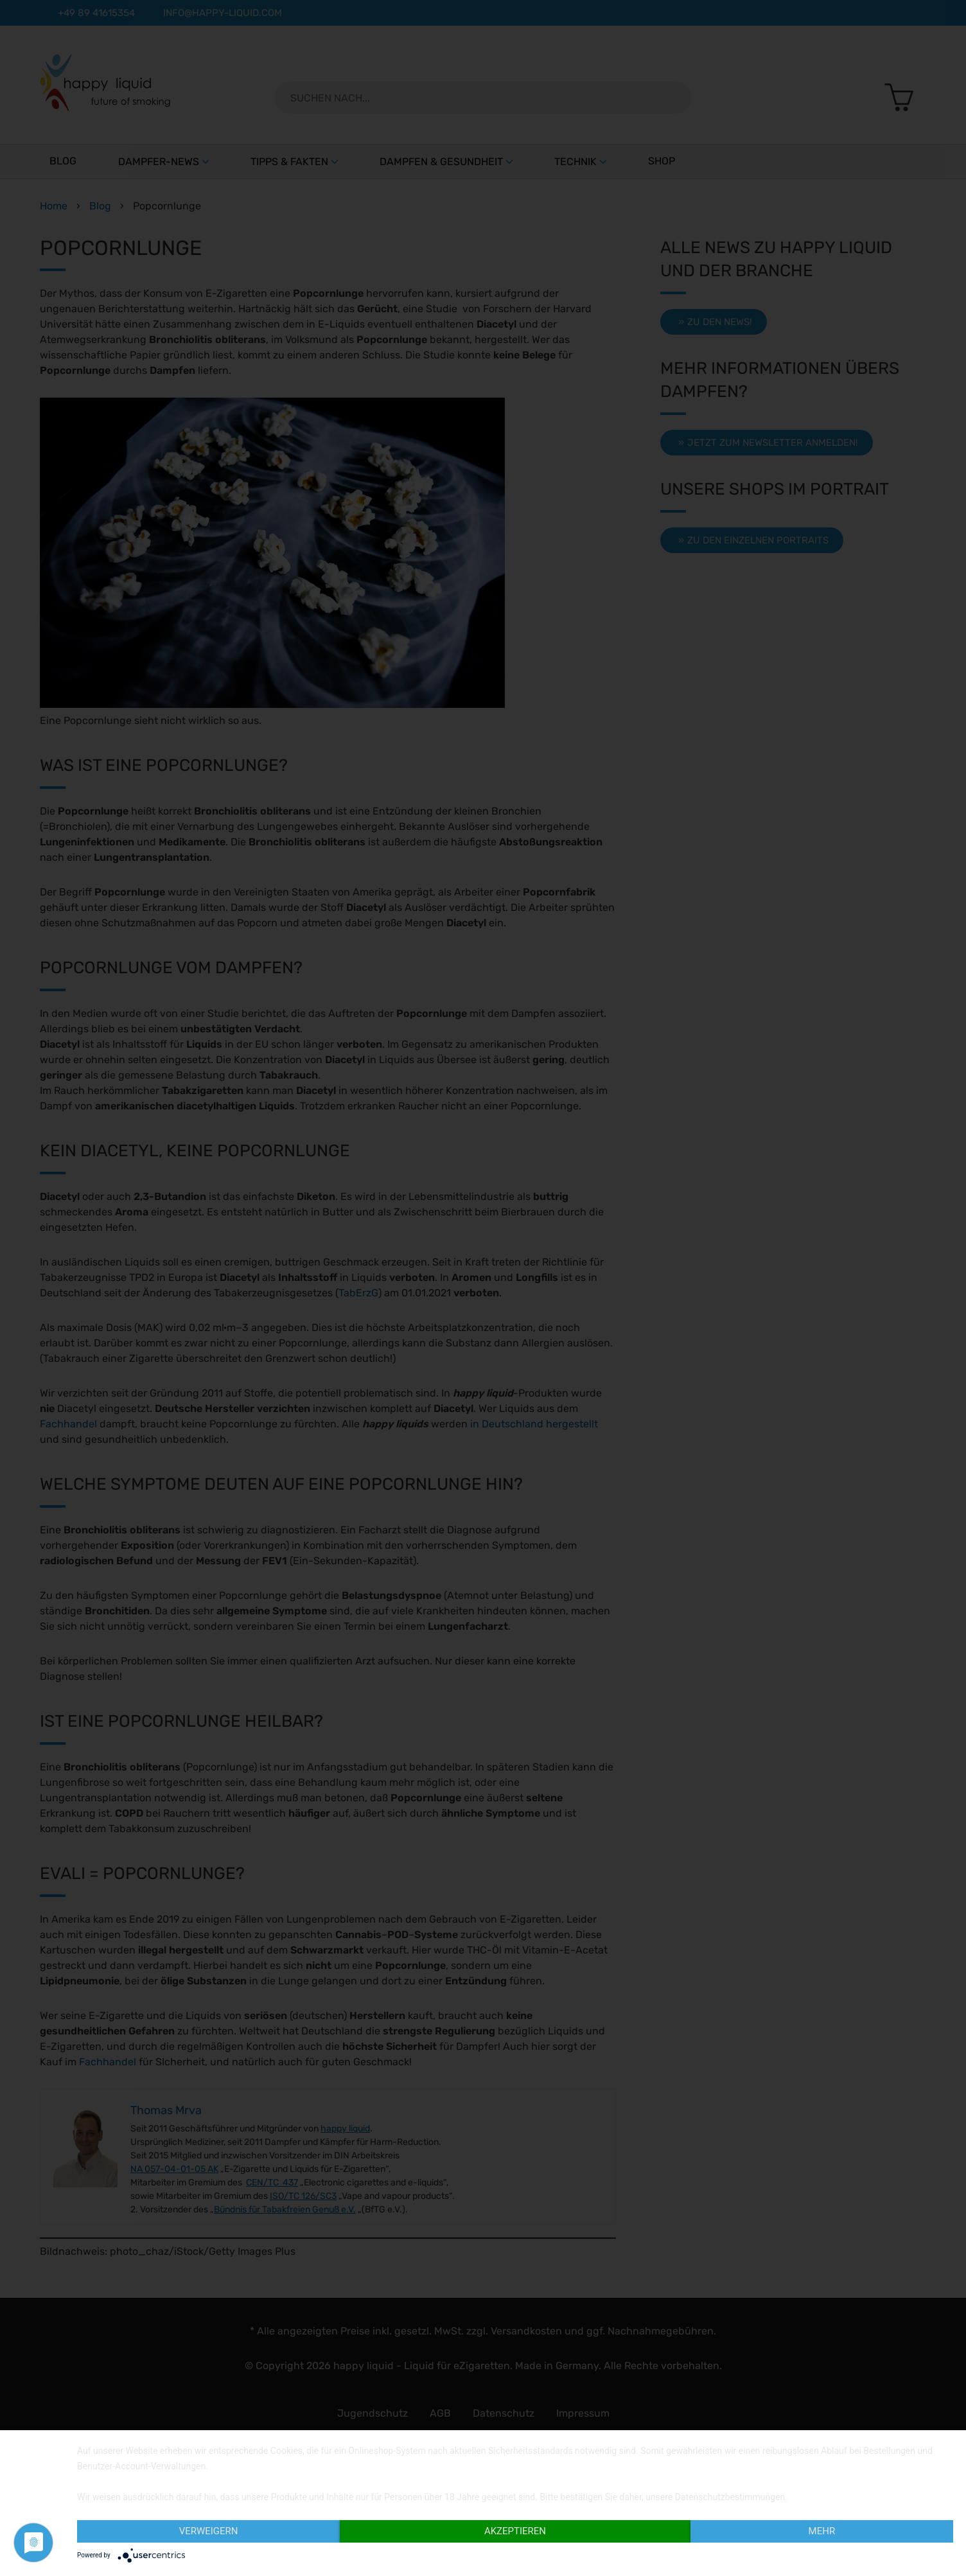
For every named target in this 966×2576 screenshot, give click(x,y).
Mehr (822, 2531)
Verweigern (208, 2531)
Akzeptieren (515, 2531)
